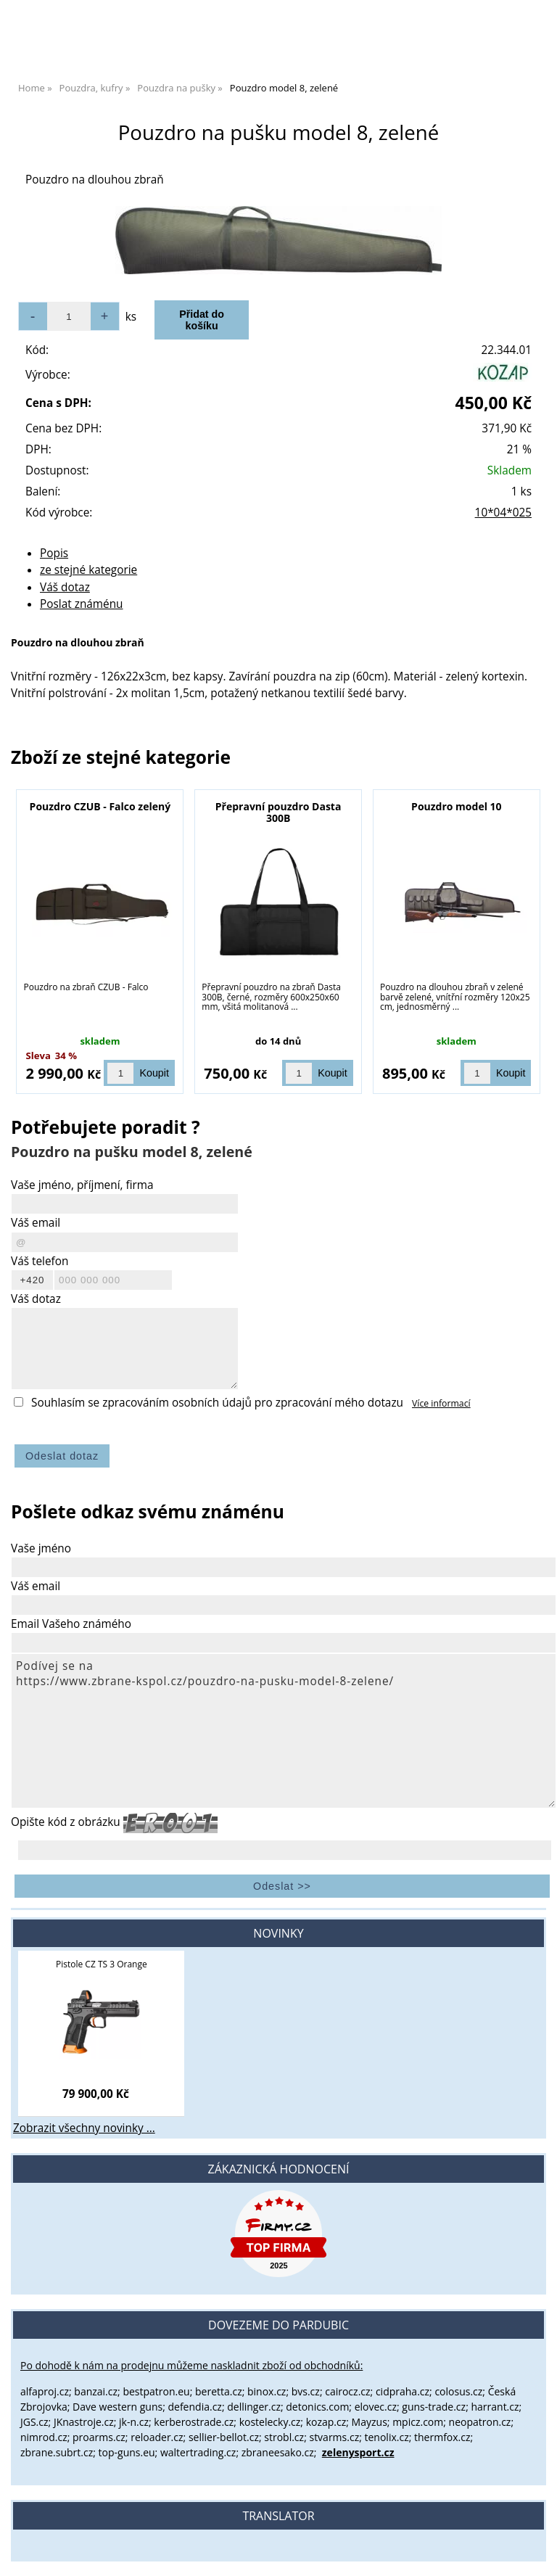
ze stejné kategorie (88, 569)
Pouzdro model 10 (456, 806)
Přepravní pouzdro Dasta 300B (278, 811)
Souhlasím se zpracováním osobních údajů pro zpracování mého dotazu (217, 1402)
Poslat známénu (81, 604)
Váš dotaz (65, 587)
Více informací (441, 1403)
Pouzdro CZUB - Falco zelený (100, 806)
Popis (54, 553)
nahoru (535, 2554)
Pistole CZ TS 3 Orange (101, 1964)
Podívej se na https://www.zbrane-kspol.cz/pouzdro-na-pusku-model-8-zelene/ (284, 1731)
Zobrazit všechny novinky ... (84, 2128)
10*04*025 (503, 512)
